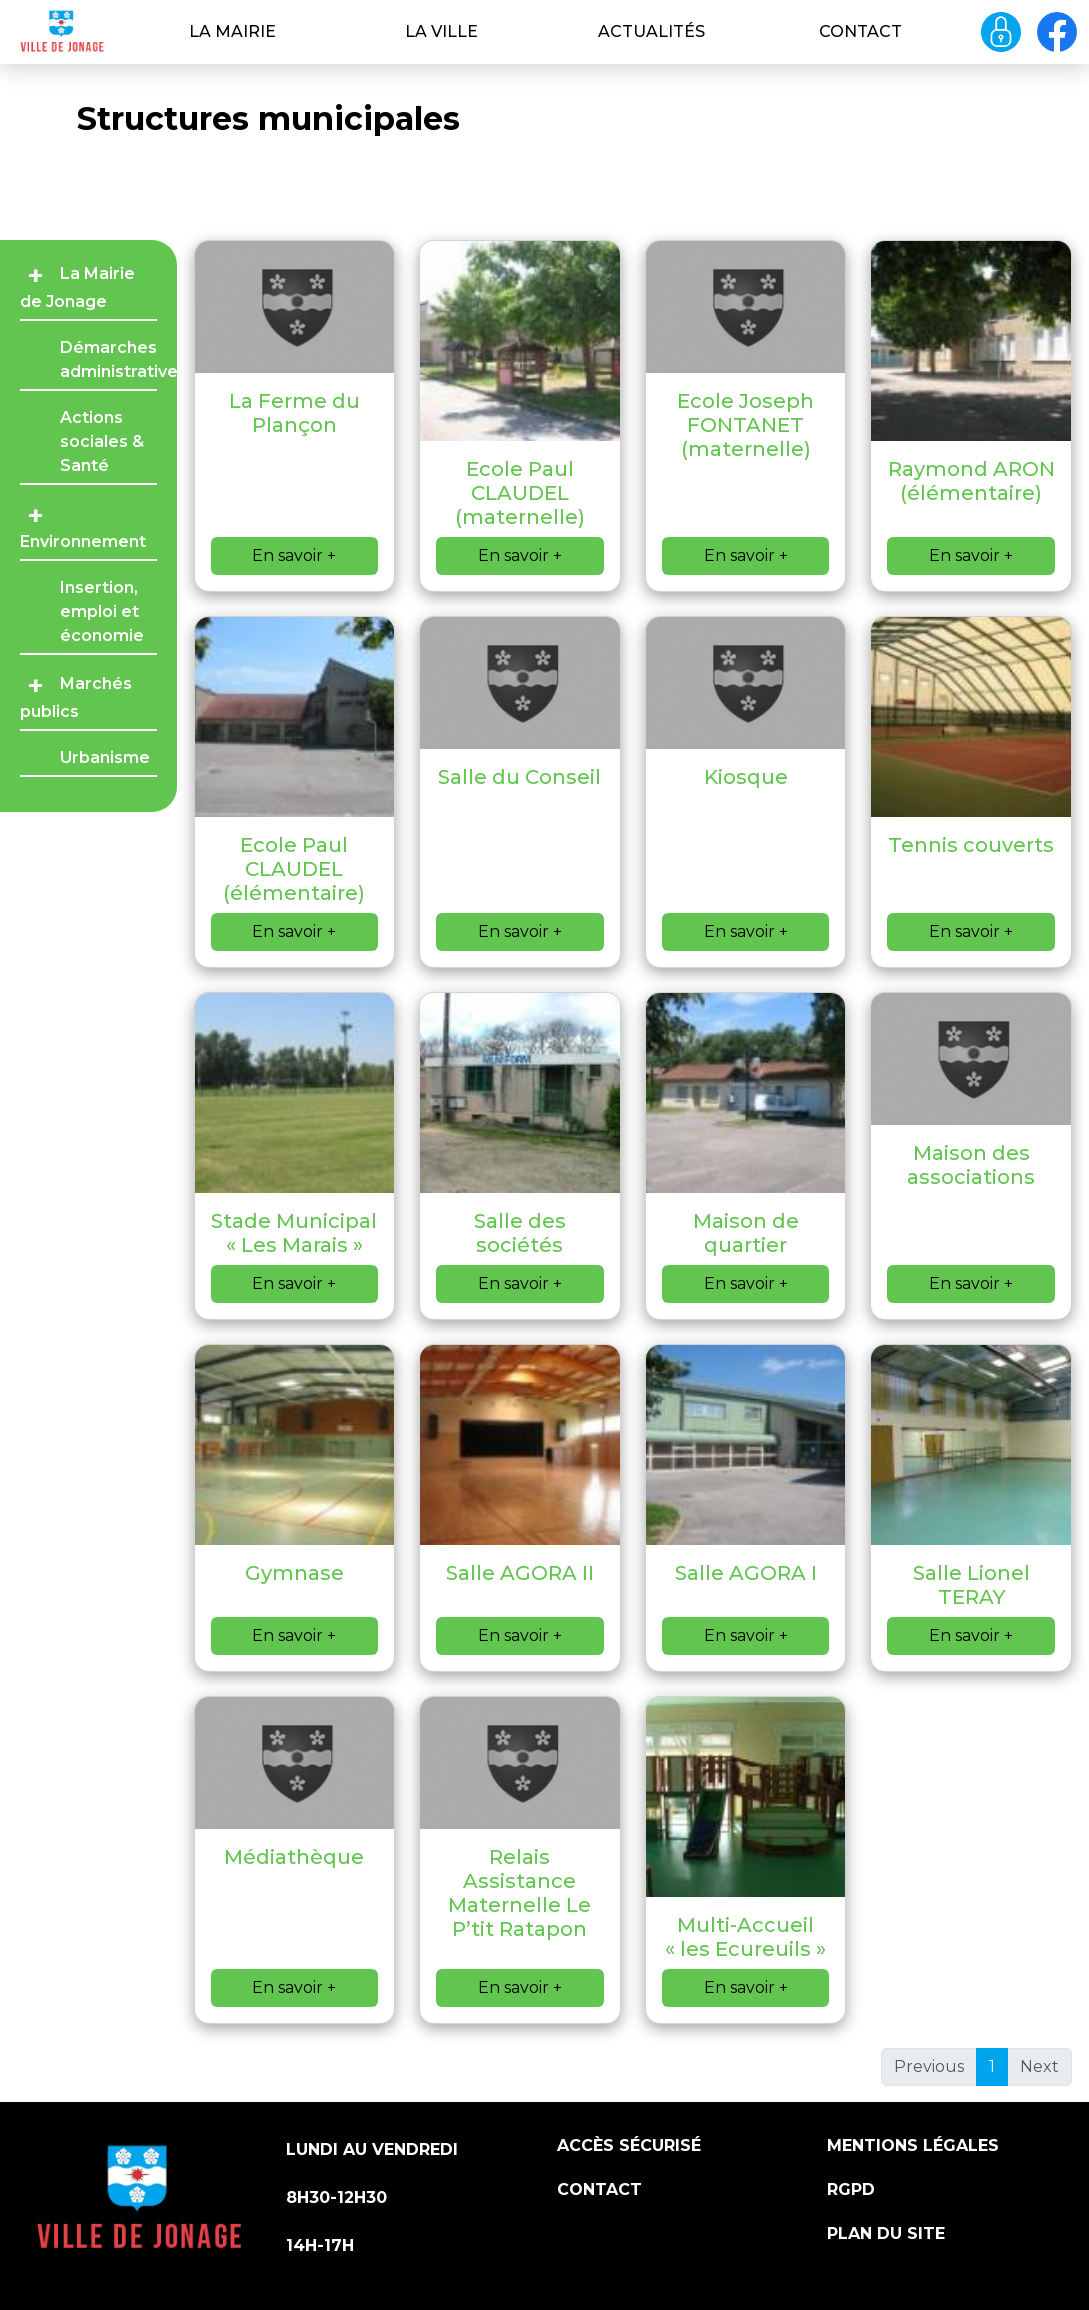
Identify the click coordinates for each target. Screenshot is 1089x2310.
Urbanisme (105, 757)
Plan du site (886, 2233)
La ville (441, 31)
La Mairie (232, 31)
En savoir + (294, 555)
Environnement (83, 541)
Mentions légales (913, 2145)
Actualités (651, 31)
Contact (860, 31)
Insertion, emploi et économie (102, 611)
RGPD (851, 2189)
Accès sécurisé (629, 2145)
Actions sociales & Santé (102, 441)
